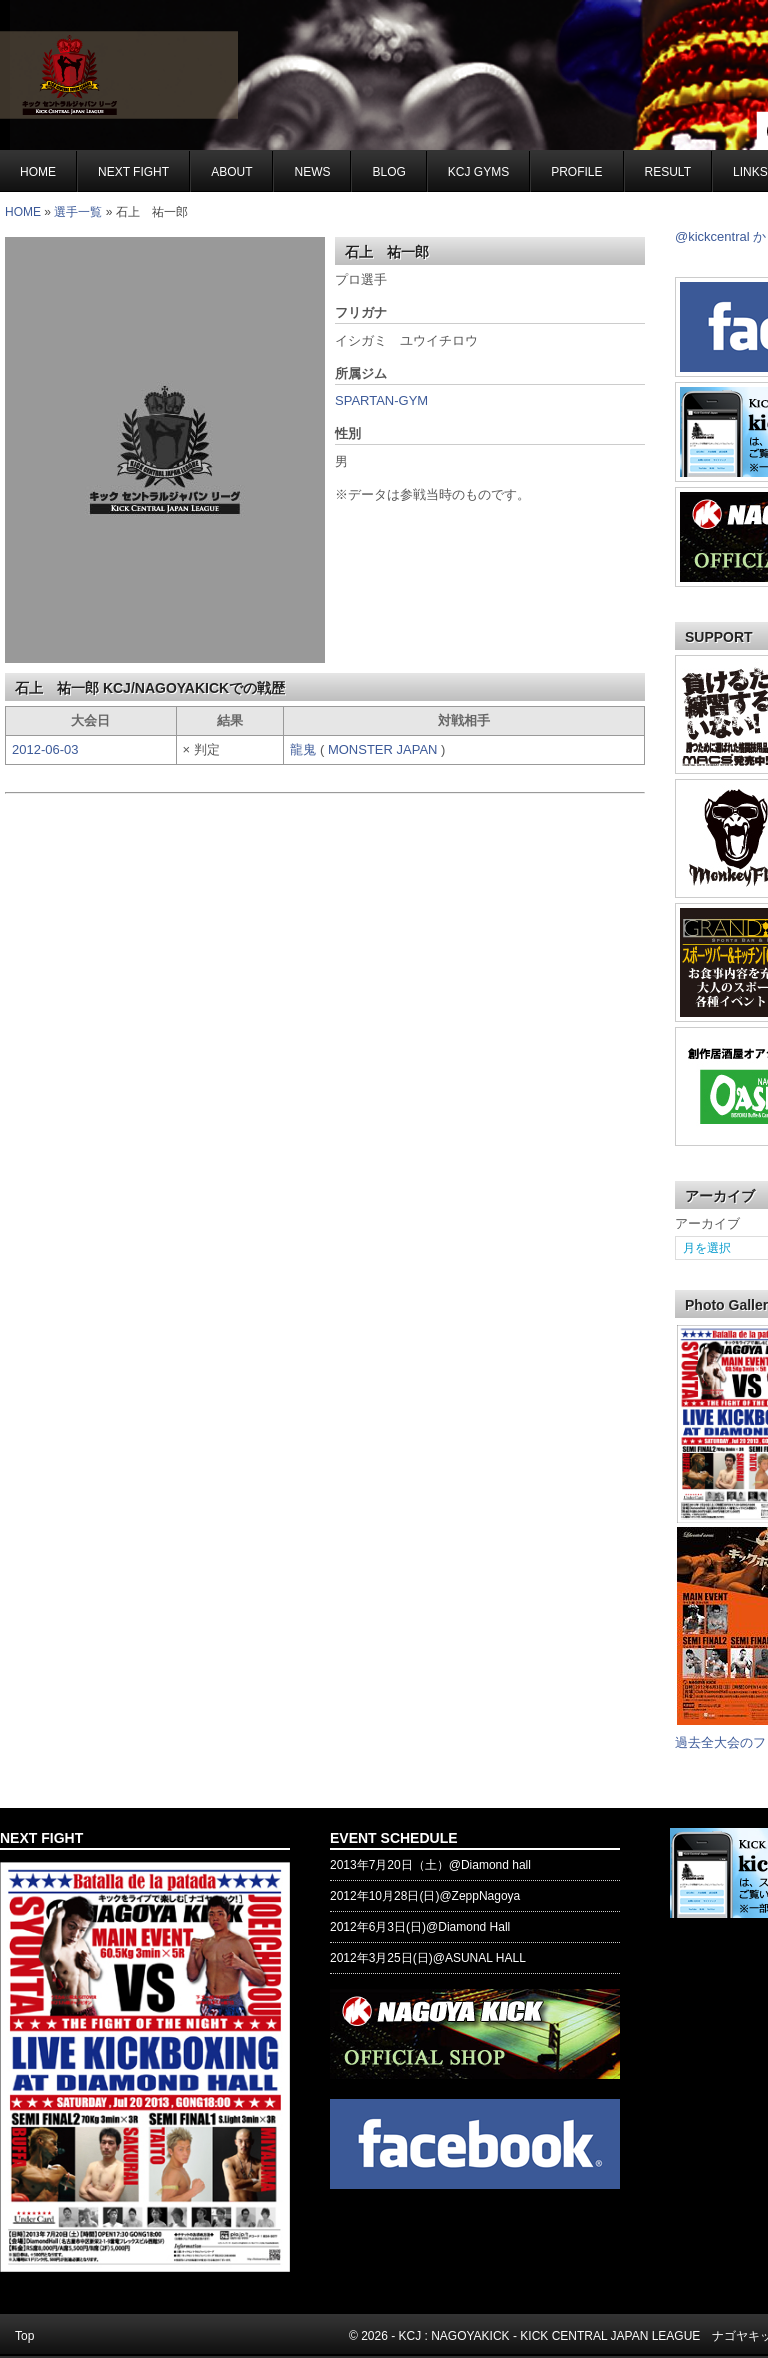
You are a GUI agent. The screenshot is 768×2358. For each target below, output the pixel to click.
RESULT (668, 172)
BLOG (388, 172)
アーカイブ (707, 1223)
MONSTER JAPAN (384, 749)
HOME (23, 212)
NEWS (312, 172)
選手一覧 (78, 212)
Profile (576, 172)
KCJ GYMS (478, 172)
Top (24, 2336)
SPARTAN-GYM (381, 400)
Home (38, 172)
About (231, 172)
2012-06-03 (45, 749)
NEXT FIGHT (133, 172)
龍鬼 (305, 749)
